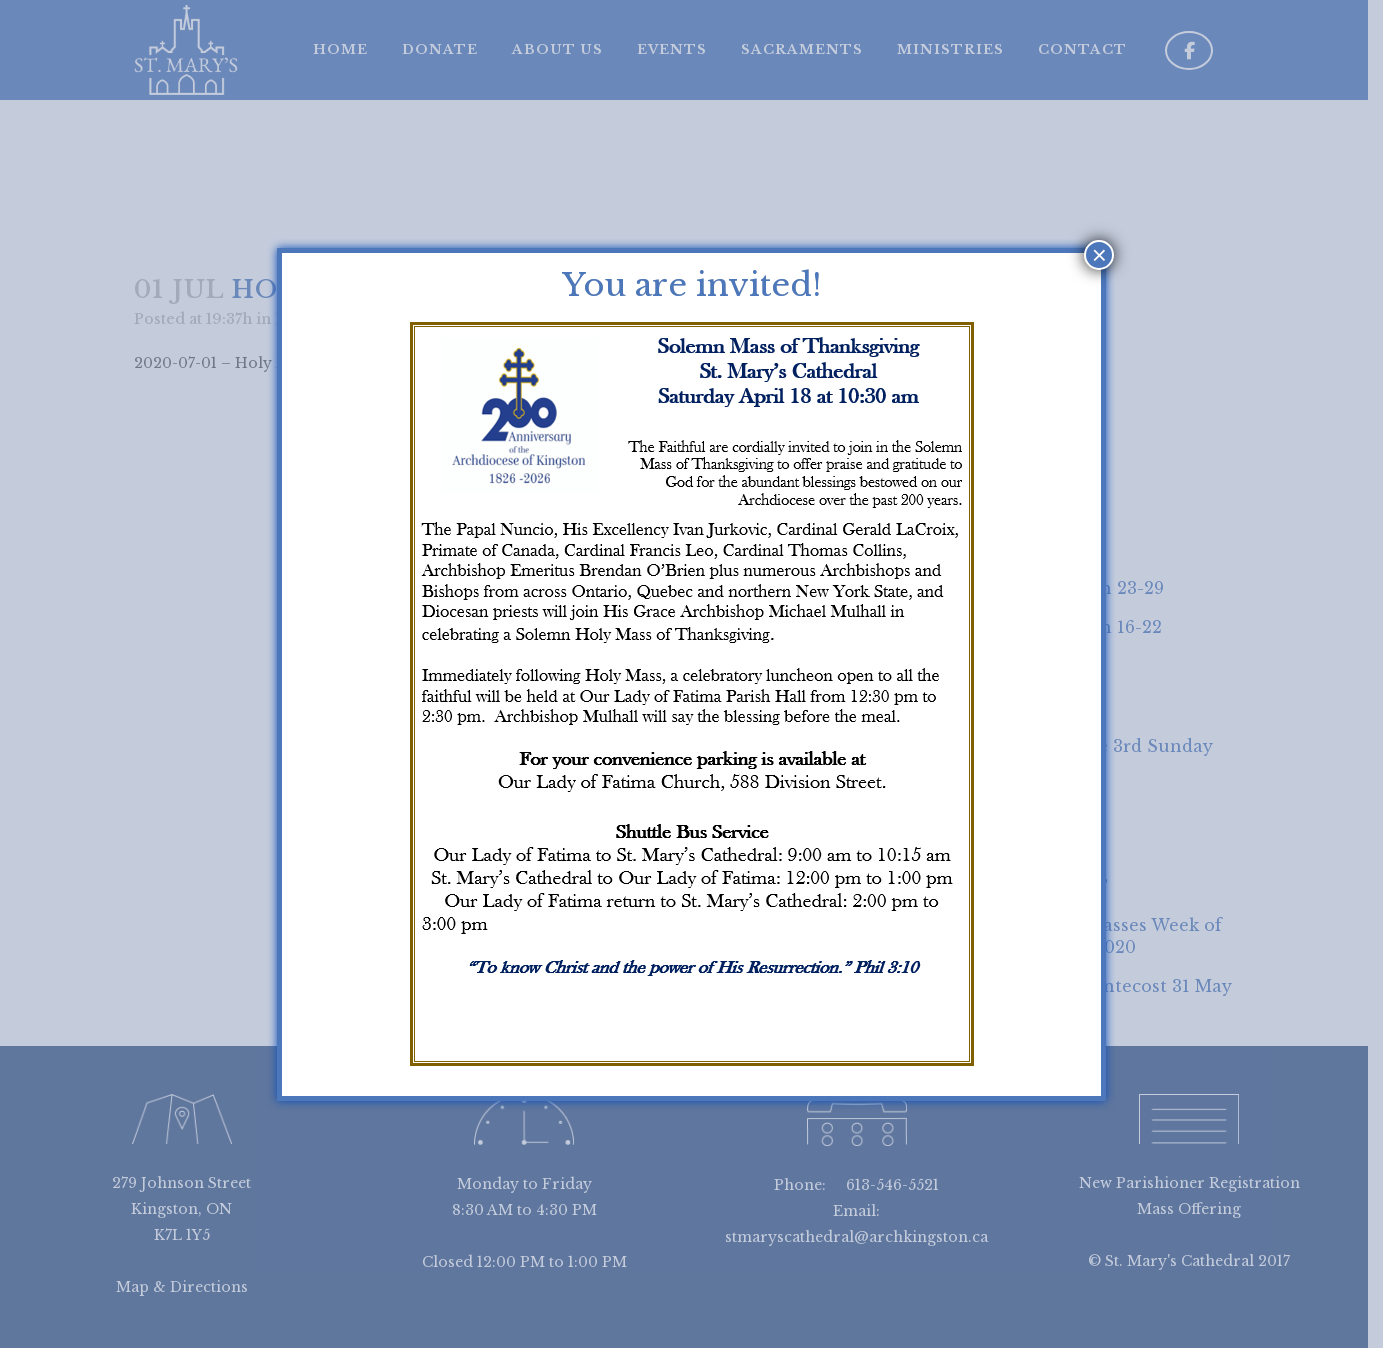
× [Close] (1099, 255)
